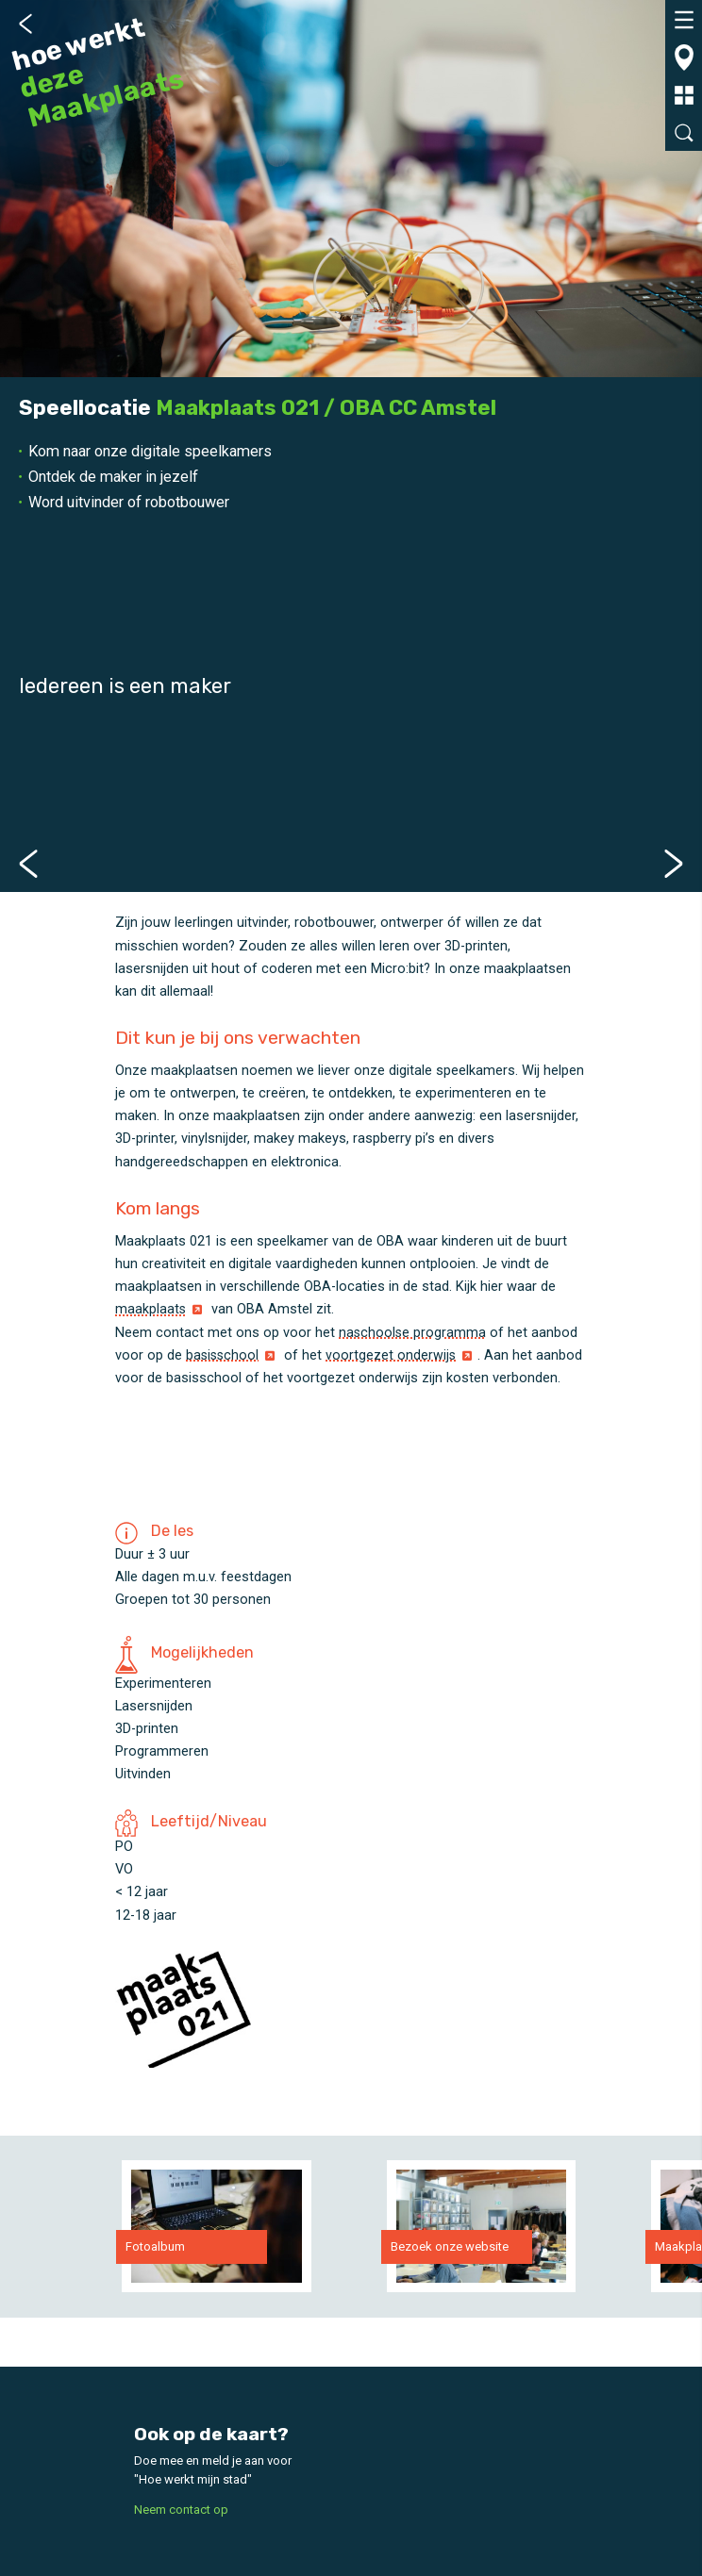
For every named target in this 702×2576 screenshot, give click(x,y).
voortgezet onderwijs (394, 1354)
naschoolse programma (413, 1331)
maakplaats (151, 1308)
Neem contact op (181, 2509)
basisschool (223, 1354)
